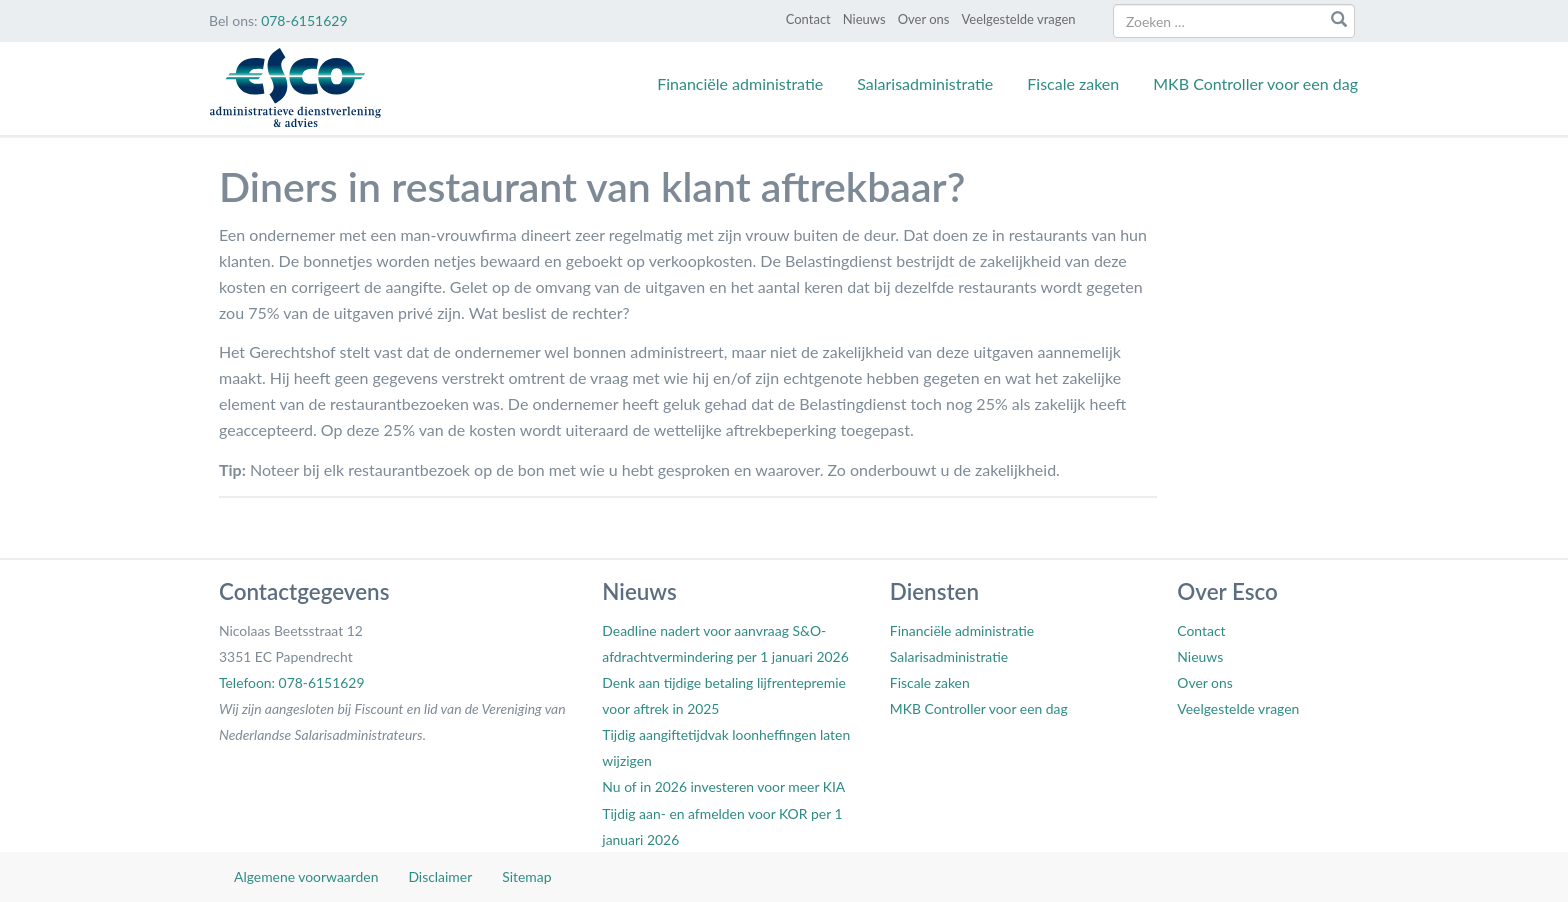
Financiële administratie (740, 83)
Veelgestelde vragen (1018, 19)
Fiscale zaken (1073, 83)
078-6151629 (304, 20)
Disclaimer (440, 876)
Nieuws (864, 19)
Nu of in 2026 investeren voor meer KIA (723, 786)
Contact (808, 19)
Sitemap (526, 876)
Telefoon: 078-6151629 (291, 682)
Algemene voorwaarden (306, 876)
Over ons (924, 19)
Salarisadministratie (925, 83)
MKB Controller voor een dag (1255, 83)
